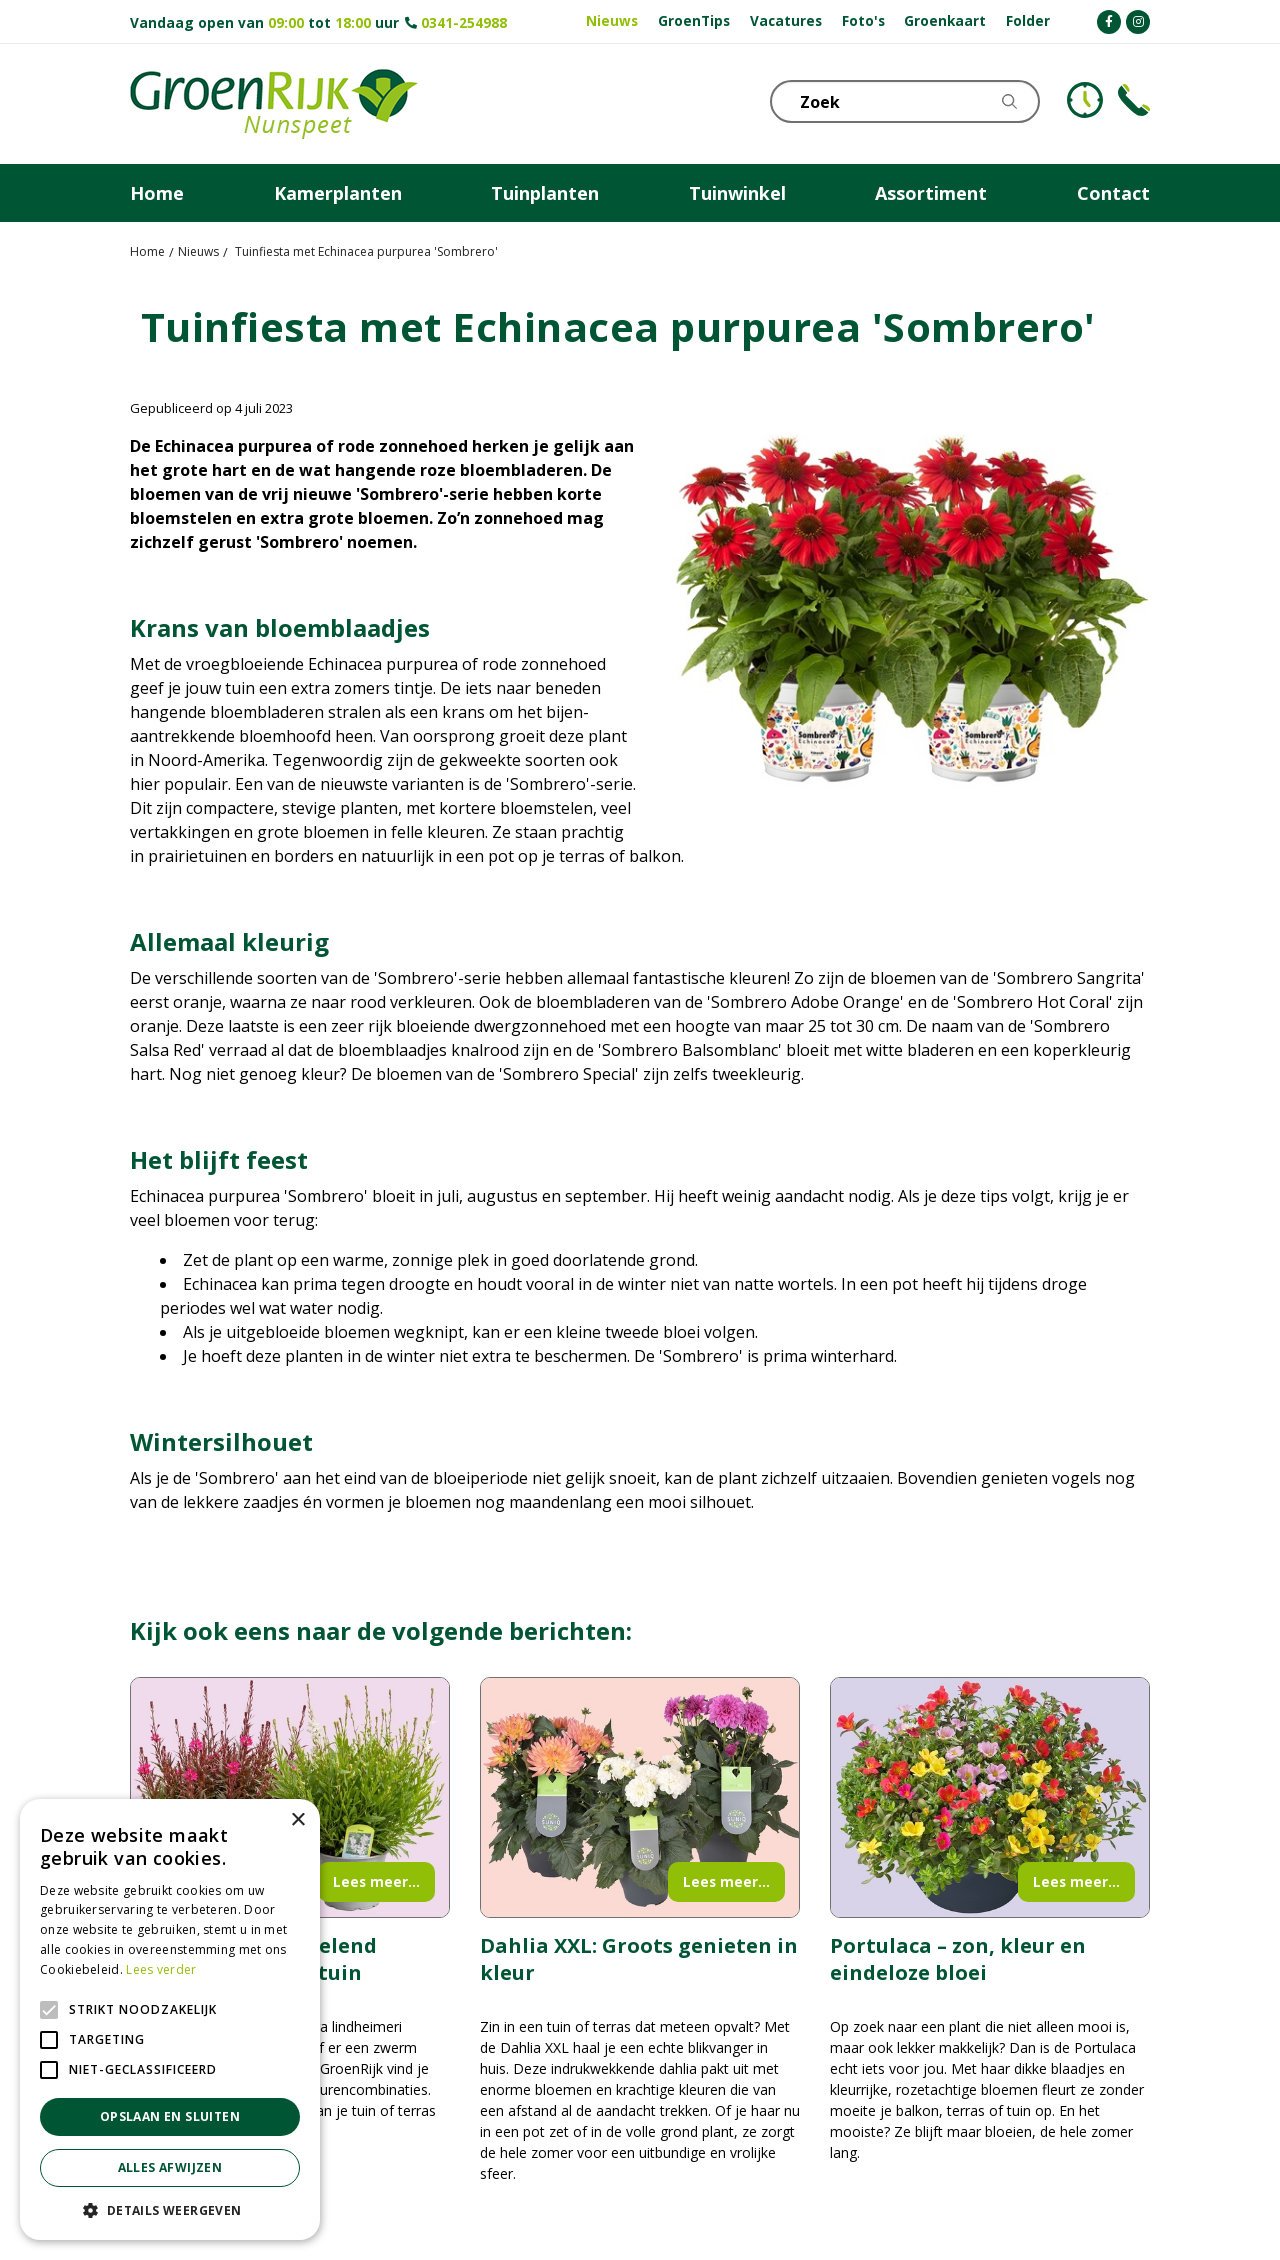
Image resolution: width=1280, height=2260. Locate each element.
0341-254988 (464, 22)
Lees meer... (376, 1881)
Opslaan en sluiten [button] (170, 2116)
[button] (170, 2210)
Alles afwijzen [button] (170, 2167)
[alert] (170, 2019)
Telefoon (1134, 100)
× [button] (297, 1820)
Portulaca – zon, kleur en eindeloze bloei (958, 1959)
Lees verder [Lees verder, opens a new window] (161, 1969)
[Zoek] (905, 101)
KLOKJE (1085, 100)
